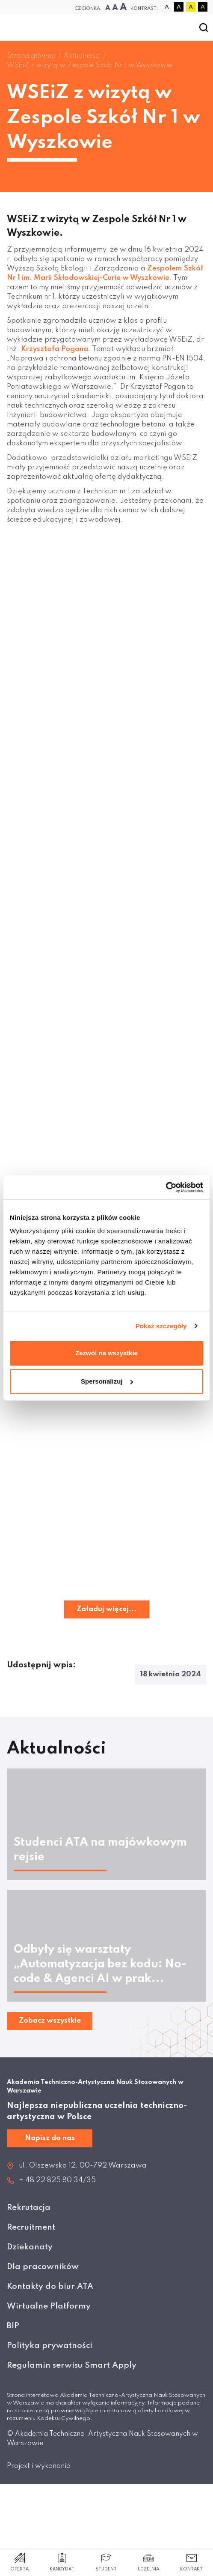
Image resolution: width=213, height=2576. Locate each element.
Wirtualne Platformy (49, 2306)
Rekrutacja (28, 2208)
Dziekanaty (30, 2247)
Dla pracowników (43, 2267)
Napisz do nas (50, 2138)
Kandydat (62, 2562)
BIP (13, 2326)
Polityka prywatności (49, 2346)
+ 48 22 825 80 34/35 (57, 2180)
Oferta (19, 2562)
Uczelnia (148, 2562)
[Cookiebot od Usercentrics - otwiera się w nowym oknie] (165, 1187)
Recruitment (31, 2227)
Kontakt (191, 2562)
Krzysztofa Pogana (54, 349)
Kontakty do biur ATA (50, 2286)
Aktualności (82, 56)
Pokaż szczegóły (161, 1326)
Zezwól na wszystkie (106, 1353)
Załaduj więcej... (106, 1609)
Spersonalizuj (107, 1381)
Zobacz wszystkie (50, 2020)
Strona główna (31, 56)
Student (106, 2562)
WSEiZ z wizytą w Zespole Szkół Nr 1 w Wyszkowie (89, 65)
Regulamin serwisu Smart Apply (71, 2365)
